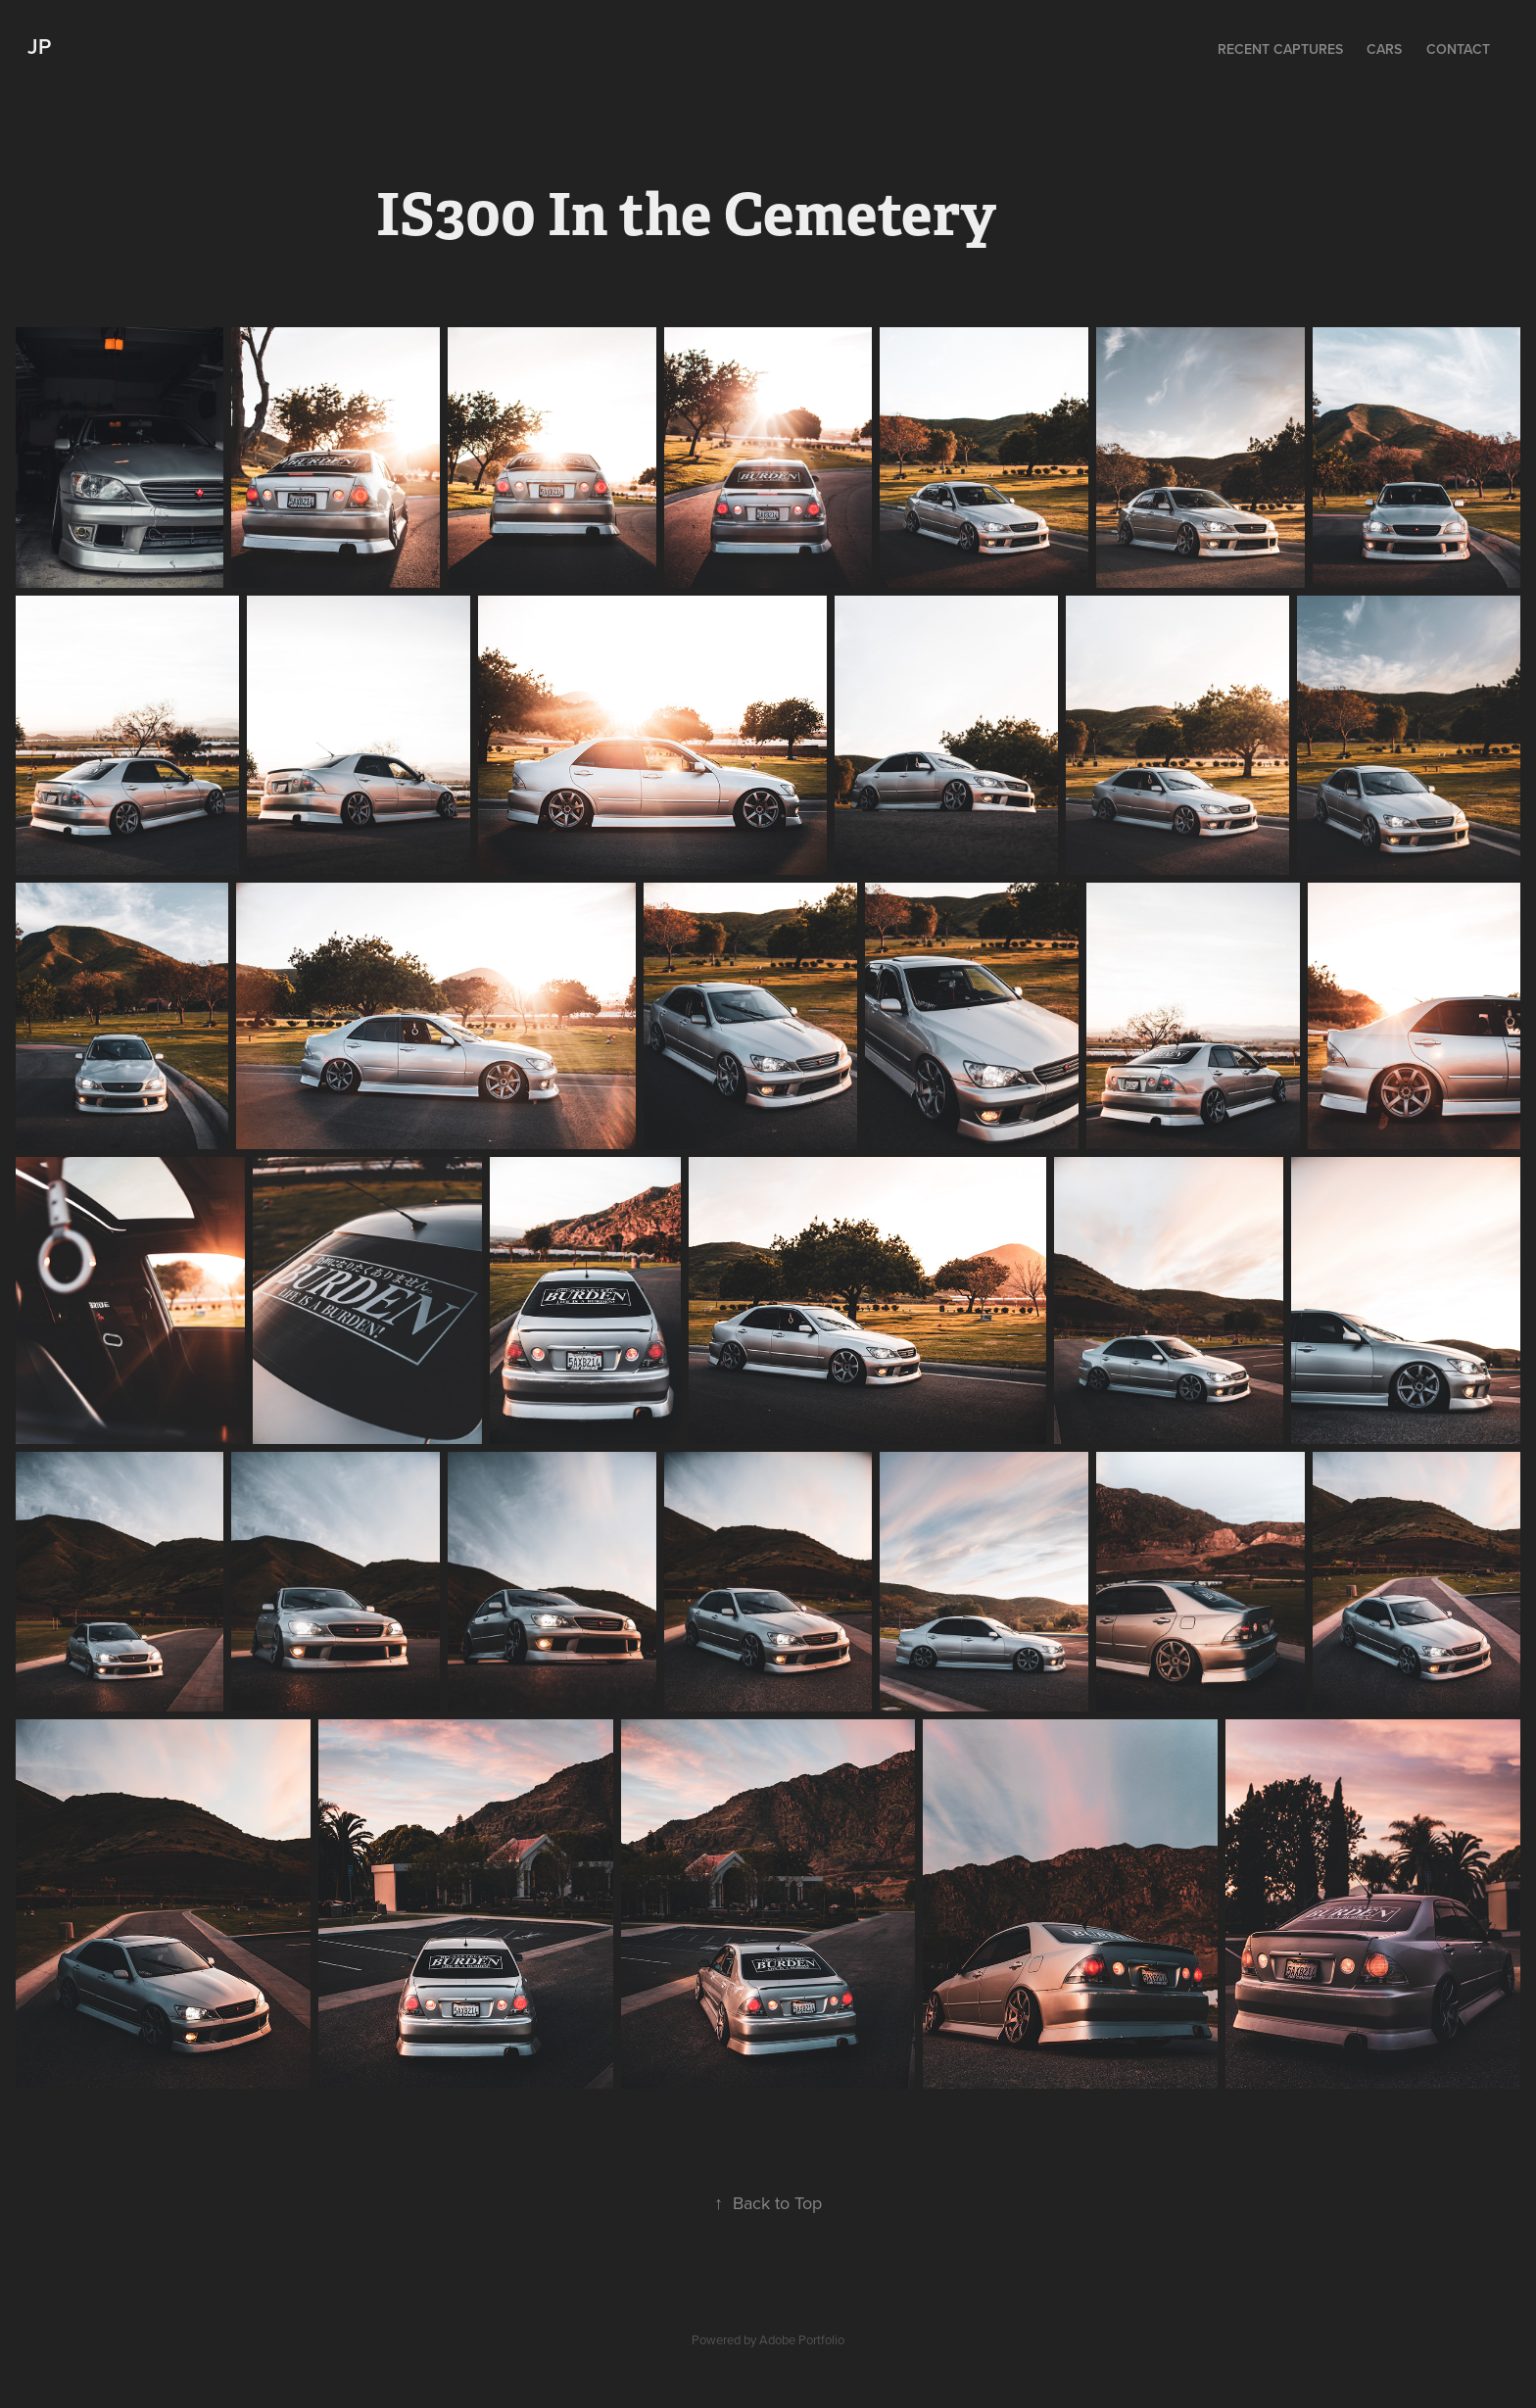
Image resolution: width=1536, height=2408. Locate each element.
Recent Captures (1280, 49)
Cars (1384, 49)
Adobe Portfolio (801, 2339)
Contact (1458, 49)
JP (39, 46)
